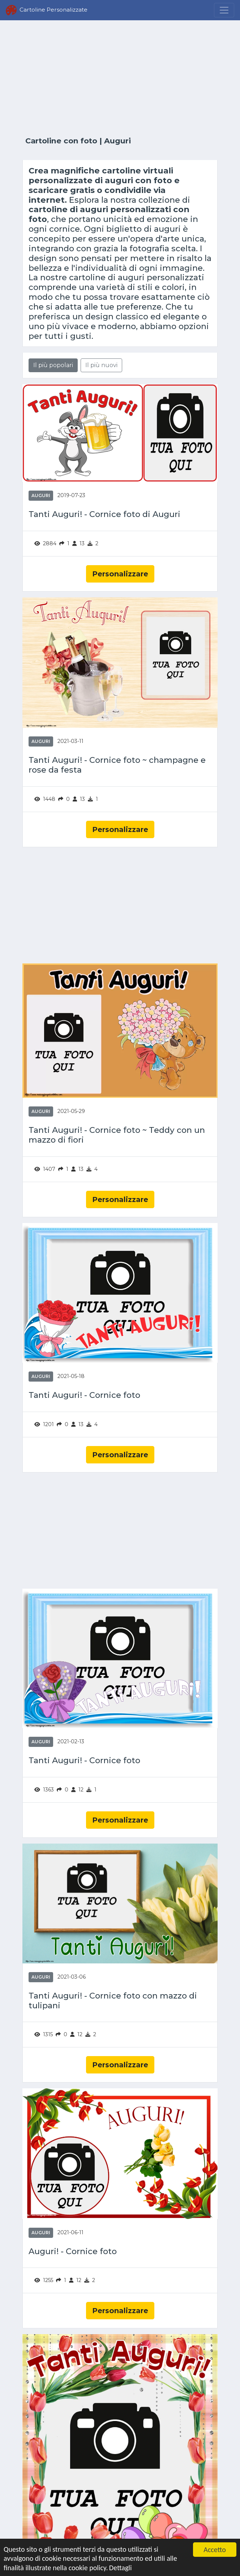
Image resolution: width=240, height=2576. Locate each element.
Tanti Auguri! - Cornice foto (84, 1395)
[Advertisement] (120, 78)
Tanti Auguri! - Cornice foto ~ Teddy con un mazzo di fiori (117, 1135)
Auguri (40, 495)
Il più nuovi (101, 365)
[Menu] (224, 10)
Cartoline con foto (61, 140)
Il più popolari (53, 365)
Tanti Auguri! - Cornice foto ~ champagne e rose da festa (117, 765)
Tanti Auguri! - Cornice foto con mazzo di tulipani (113, 2000)
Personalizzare (120, 574)
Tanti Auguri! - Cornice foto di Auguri (104, 514)
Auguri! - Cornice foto (73, 2251)
